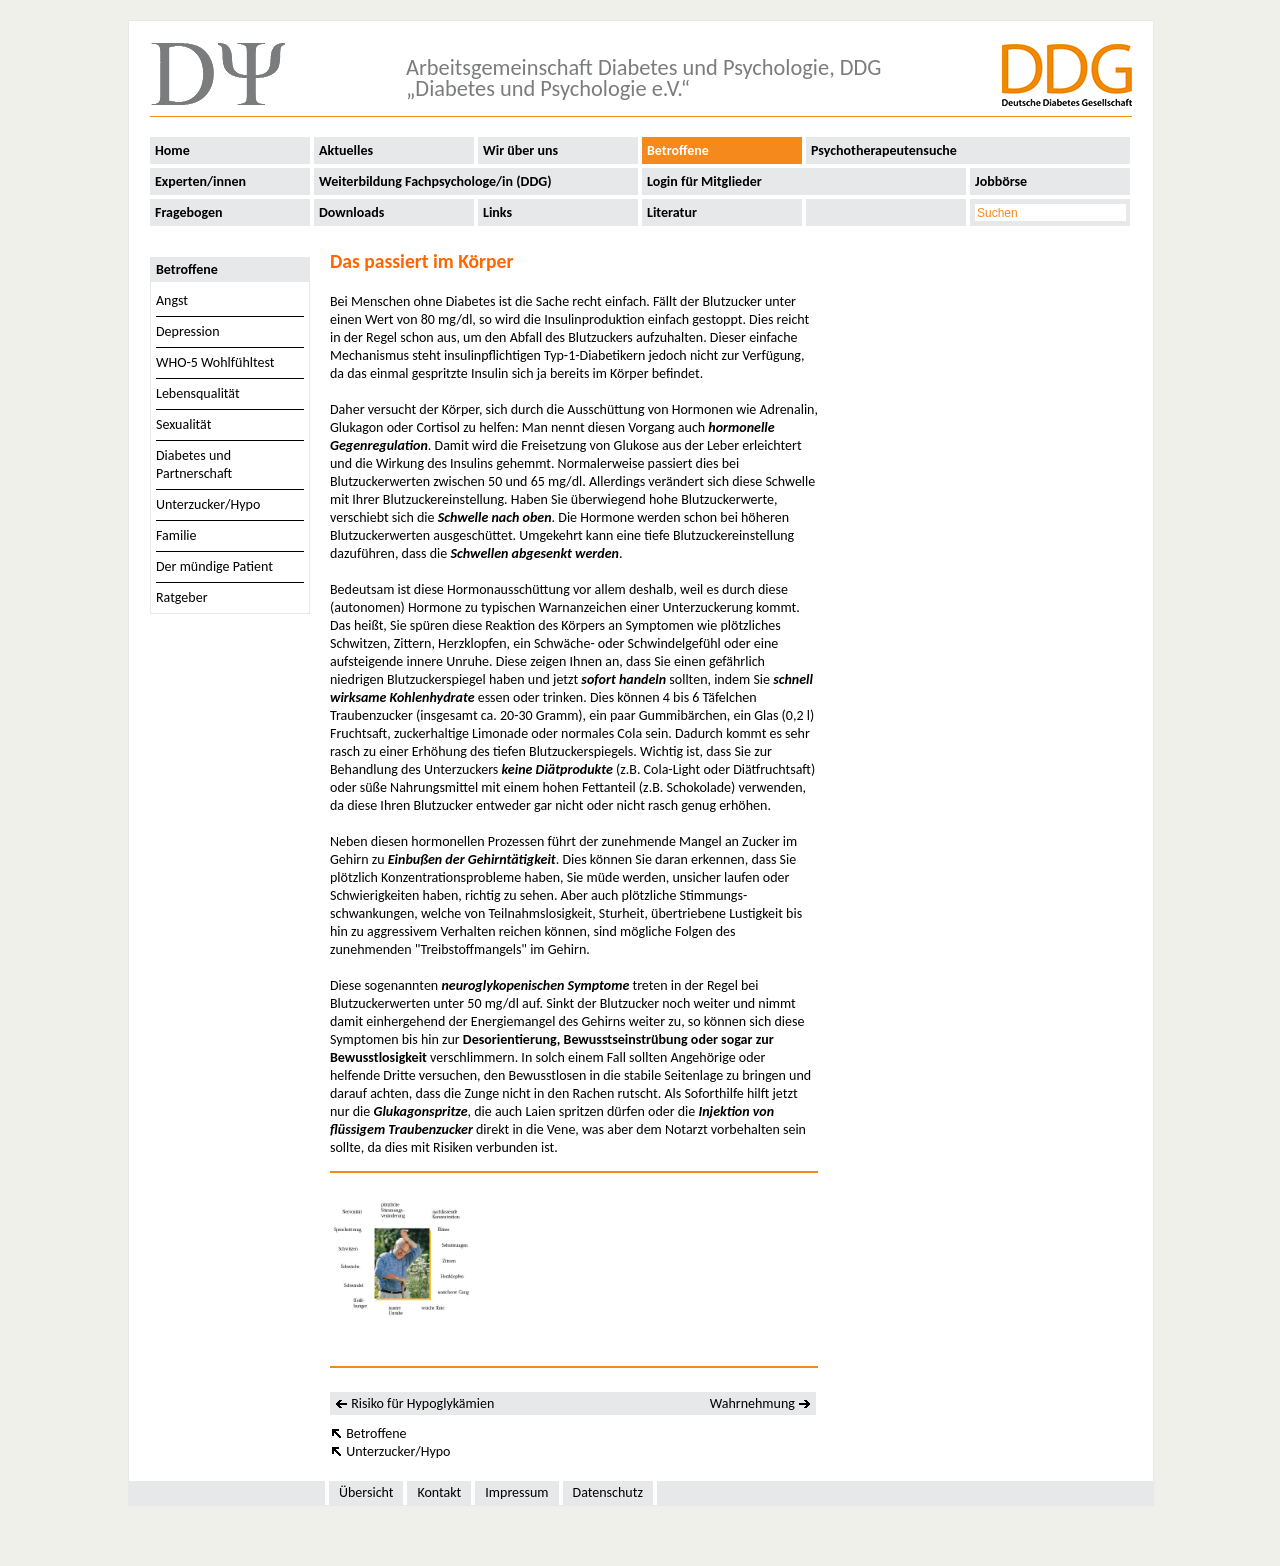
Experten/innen (200, 181)
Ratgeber (182, 597)
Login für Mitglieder (704, 181)
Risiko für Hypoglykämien (422, 1403)
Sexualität (183, 424)
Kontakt (439, 1492)
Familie (176, 535)
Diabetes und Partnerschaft (194, 464)
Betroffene (678, 150)
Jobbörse (1001, 181)
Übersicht (366, 1492)
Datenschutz (608, 1492)
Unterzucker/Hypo (208, 504)
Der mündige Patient (214, 566)
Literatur (672, 212)
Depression (188, 331)
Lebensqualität (198, 393)
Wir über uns (520, 150)
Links (497, 212)
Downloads (351, 212)
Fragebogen (189, 212)
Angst (172, 300)
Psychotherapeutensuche (884, 150)
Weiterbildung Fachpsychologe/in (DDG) (435, 181)
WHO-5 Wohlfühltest (215, 362)
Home (172, 150)
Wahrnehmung (752, 1403)
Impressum (516, 1492)
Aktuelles (346, 150)
